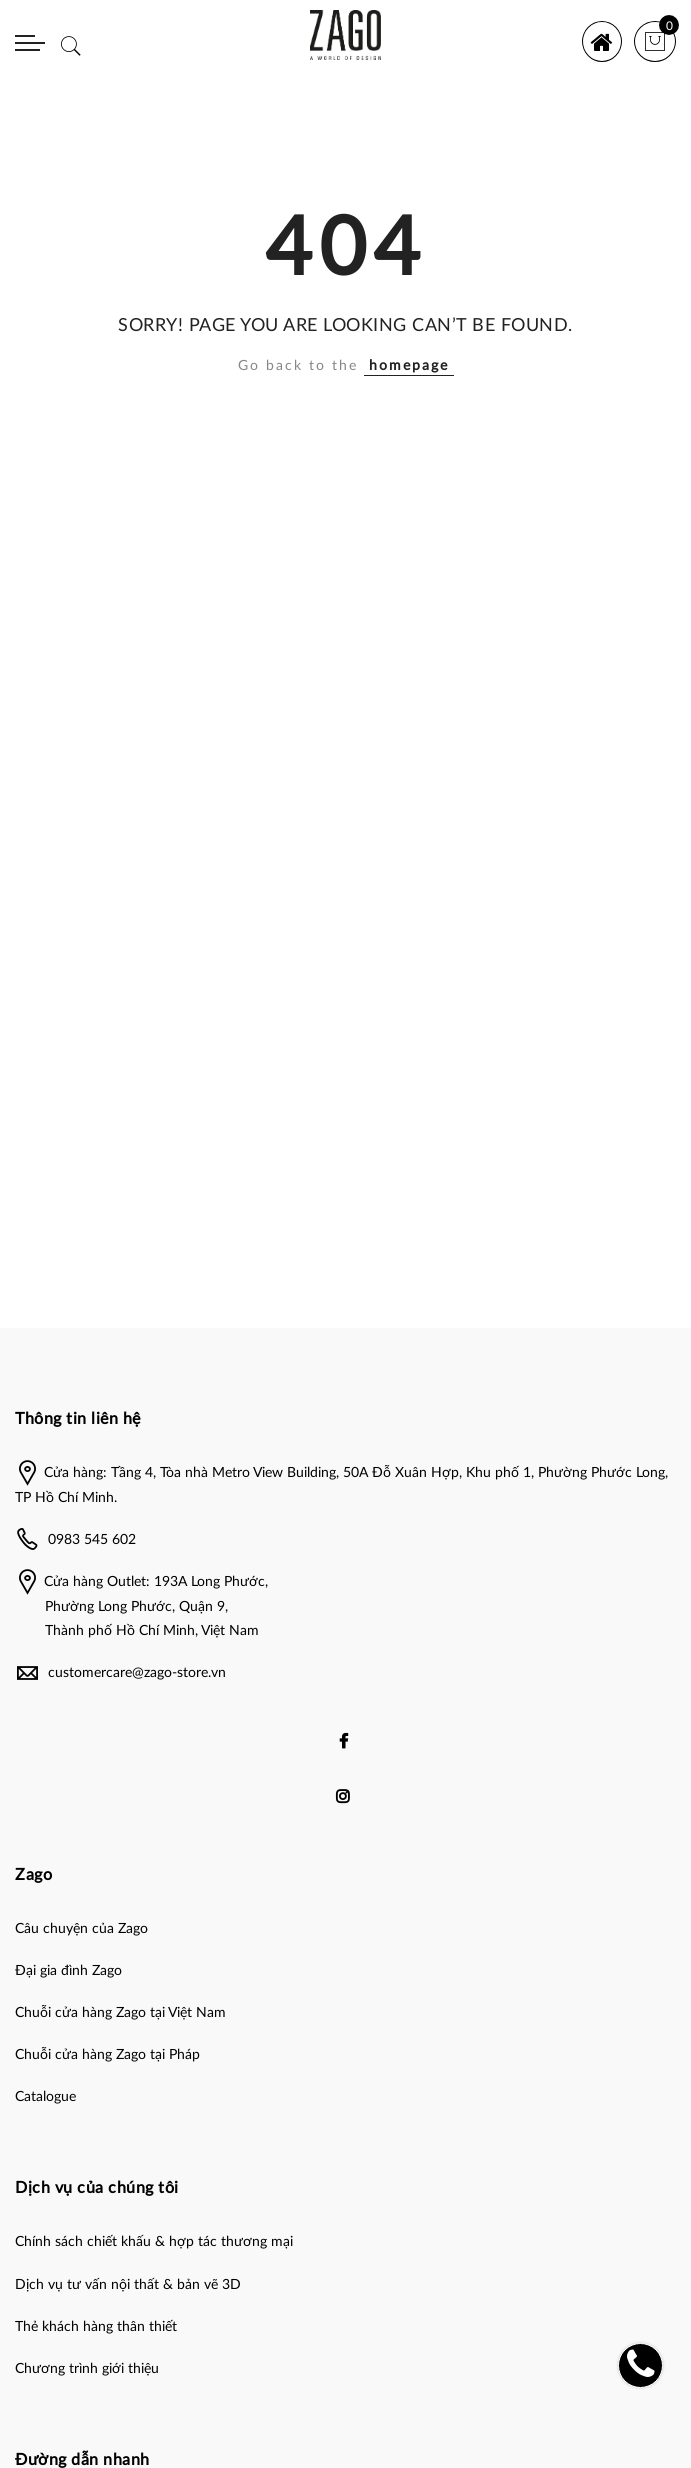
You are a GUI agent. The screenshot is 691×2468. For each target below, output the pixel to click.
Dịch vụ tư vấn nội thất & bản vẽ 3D (128, 2285)
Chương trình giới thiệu (87, 2369)
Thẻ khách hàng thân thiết (96, 2327)
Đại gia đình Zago (68, 1971)
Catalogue (45, 2097)
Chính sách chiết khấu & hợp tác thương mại (154, 2242)
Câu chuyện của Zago (81, 1929)
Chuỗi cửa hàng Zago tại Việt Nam (120, 2013)
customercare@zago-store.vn (137, 1673)
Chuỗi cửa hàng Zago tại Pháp (107, 2055)
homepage (409, 366)
